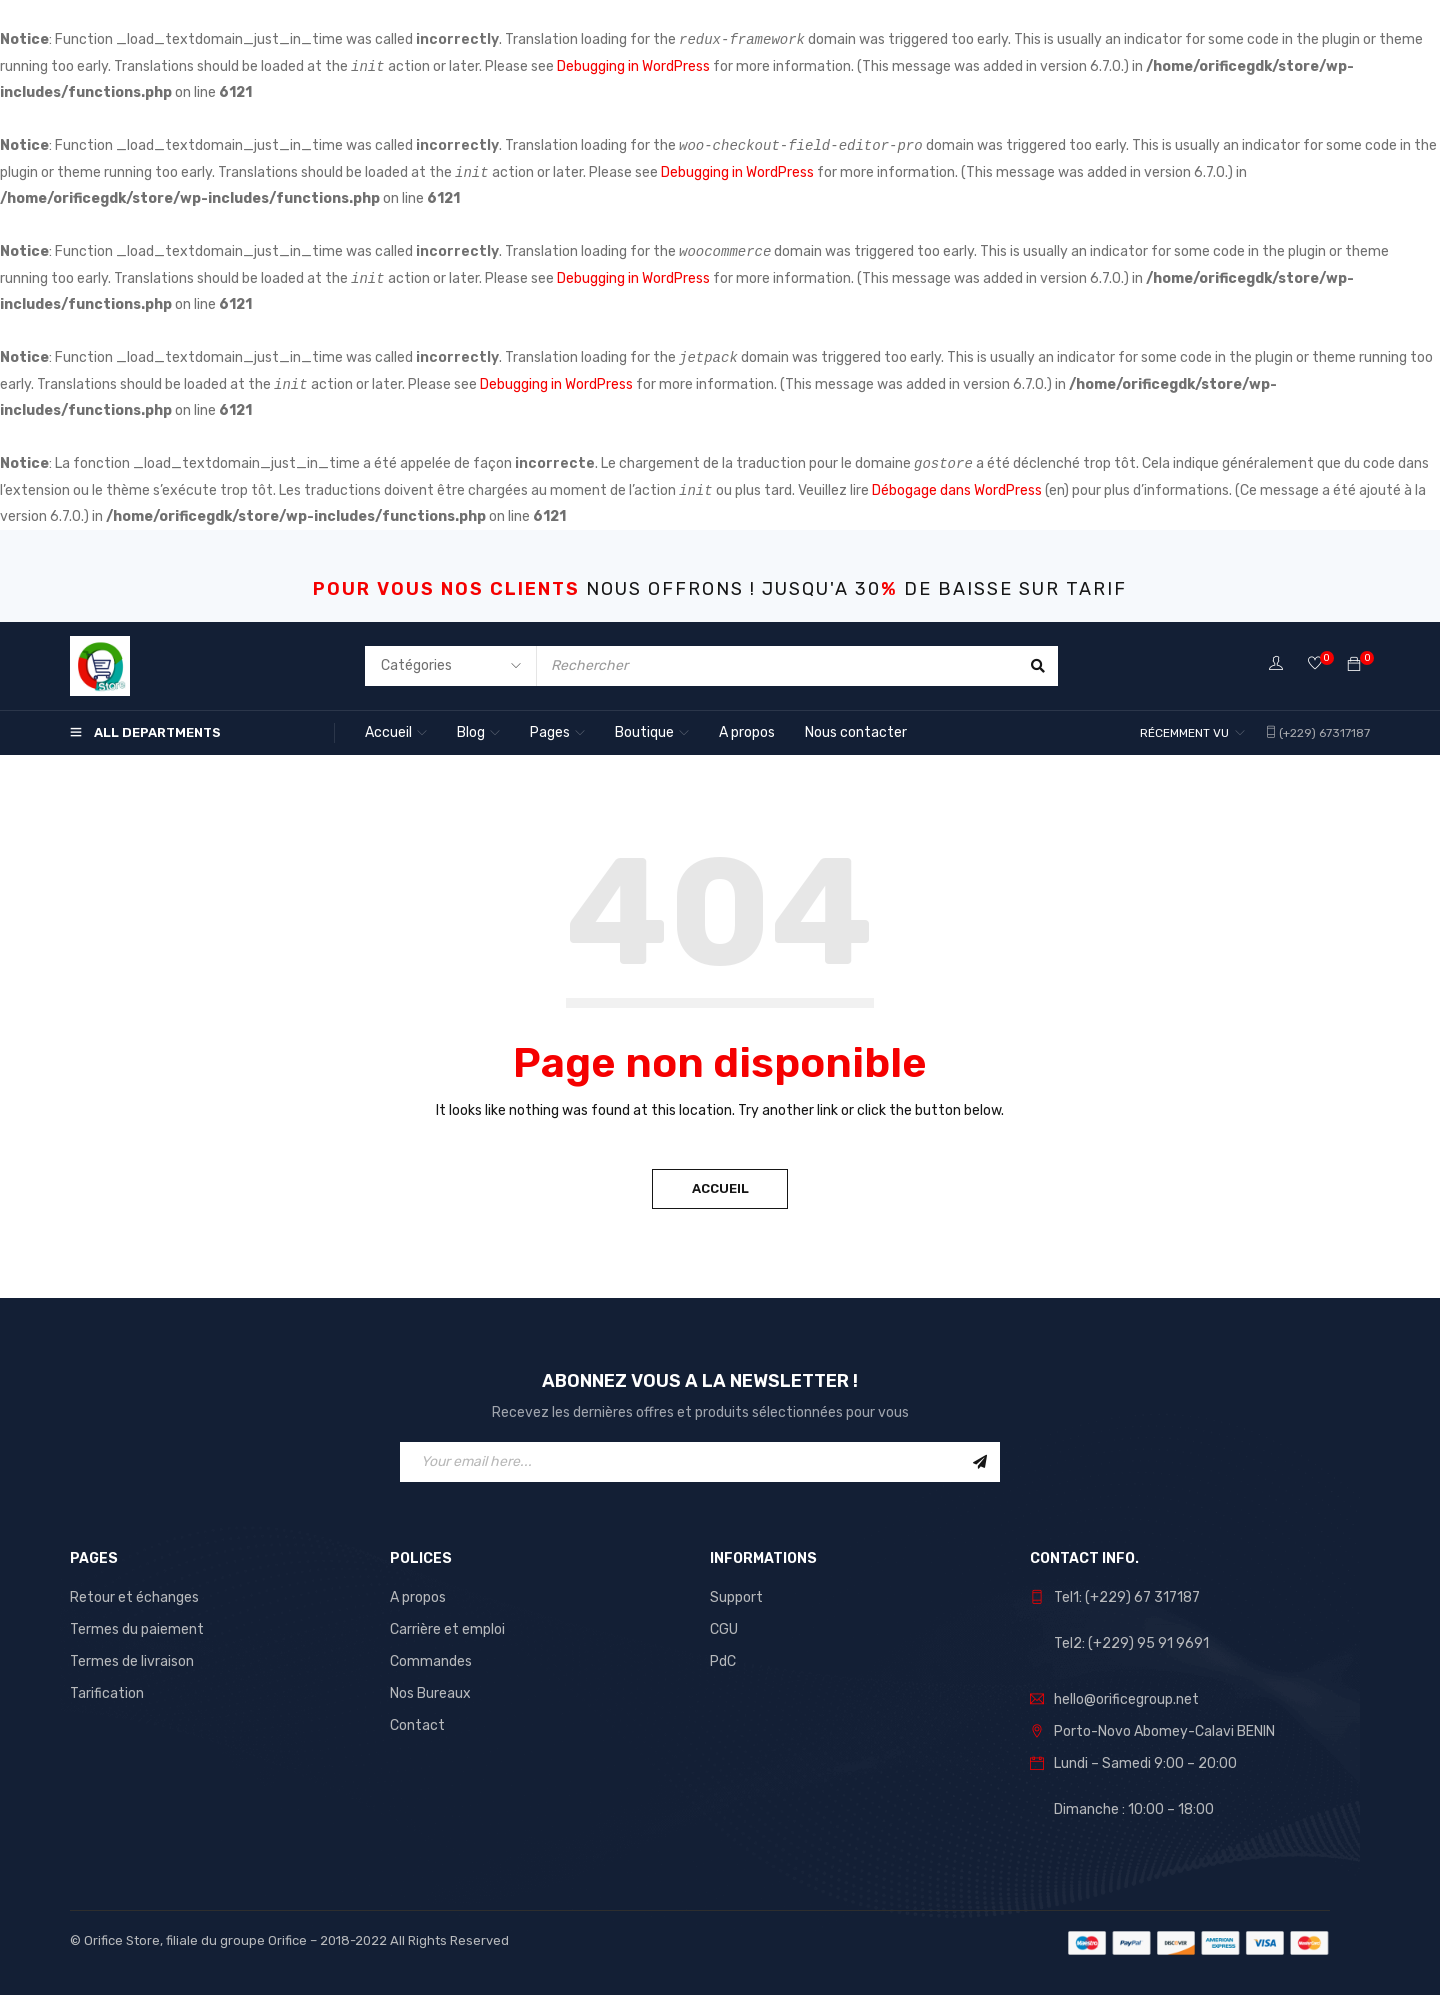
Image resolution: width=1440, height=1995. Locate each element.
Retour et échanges (134, 1597)
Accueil (720, 1188)
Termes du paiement (137, 1629)
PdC (723, 1661)
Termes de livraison (132, 1661)
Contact (417, 1725)
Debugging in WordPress (633, 66)
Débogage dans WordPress (957, 490)
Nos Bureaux (430, 1693)
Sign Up (980, 1462)
